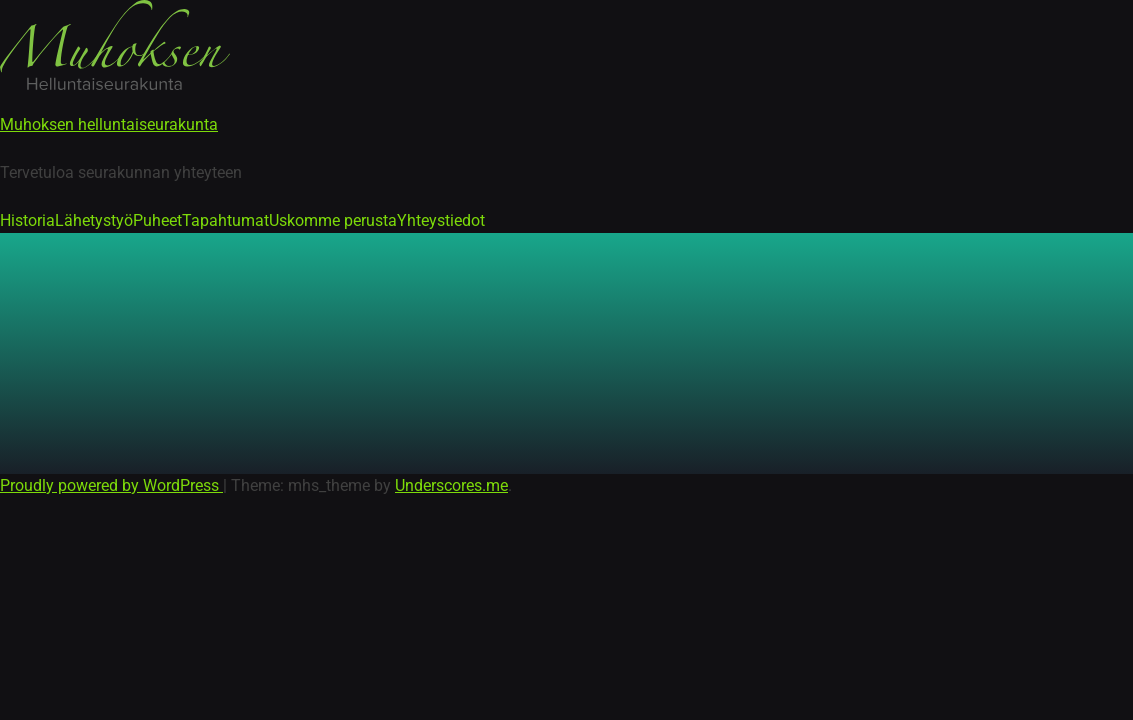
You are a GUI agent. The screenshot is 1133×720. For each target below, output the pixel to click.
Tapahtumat (225, 220)
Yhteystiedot (441, 220)
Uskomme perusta (333, 220)
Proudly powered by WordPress (111, 485)
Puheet (157, 220)
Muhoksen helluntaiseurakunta (109, 124)
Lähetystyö (94, 220)
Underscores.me (451, 485)
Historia (27, 220)
